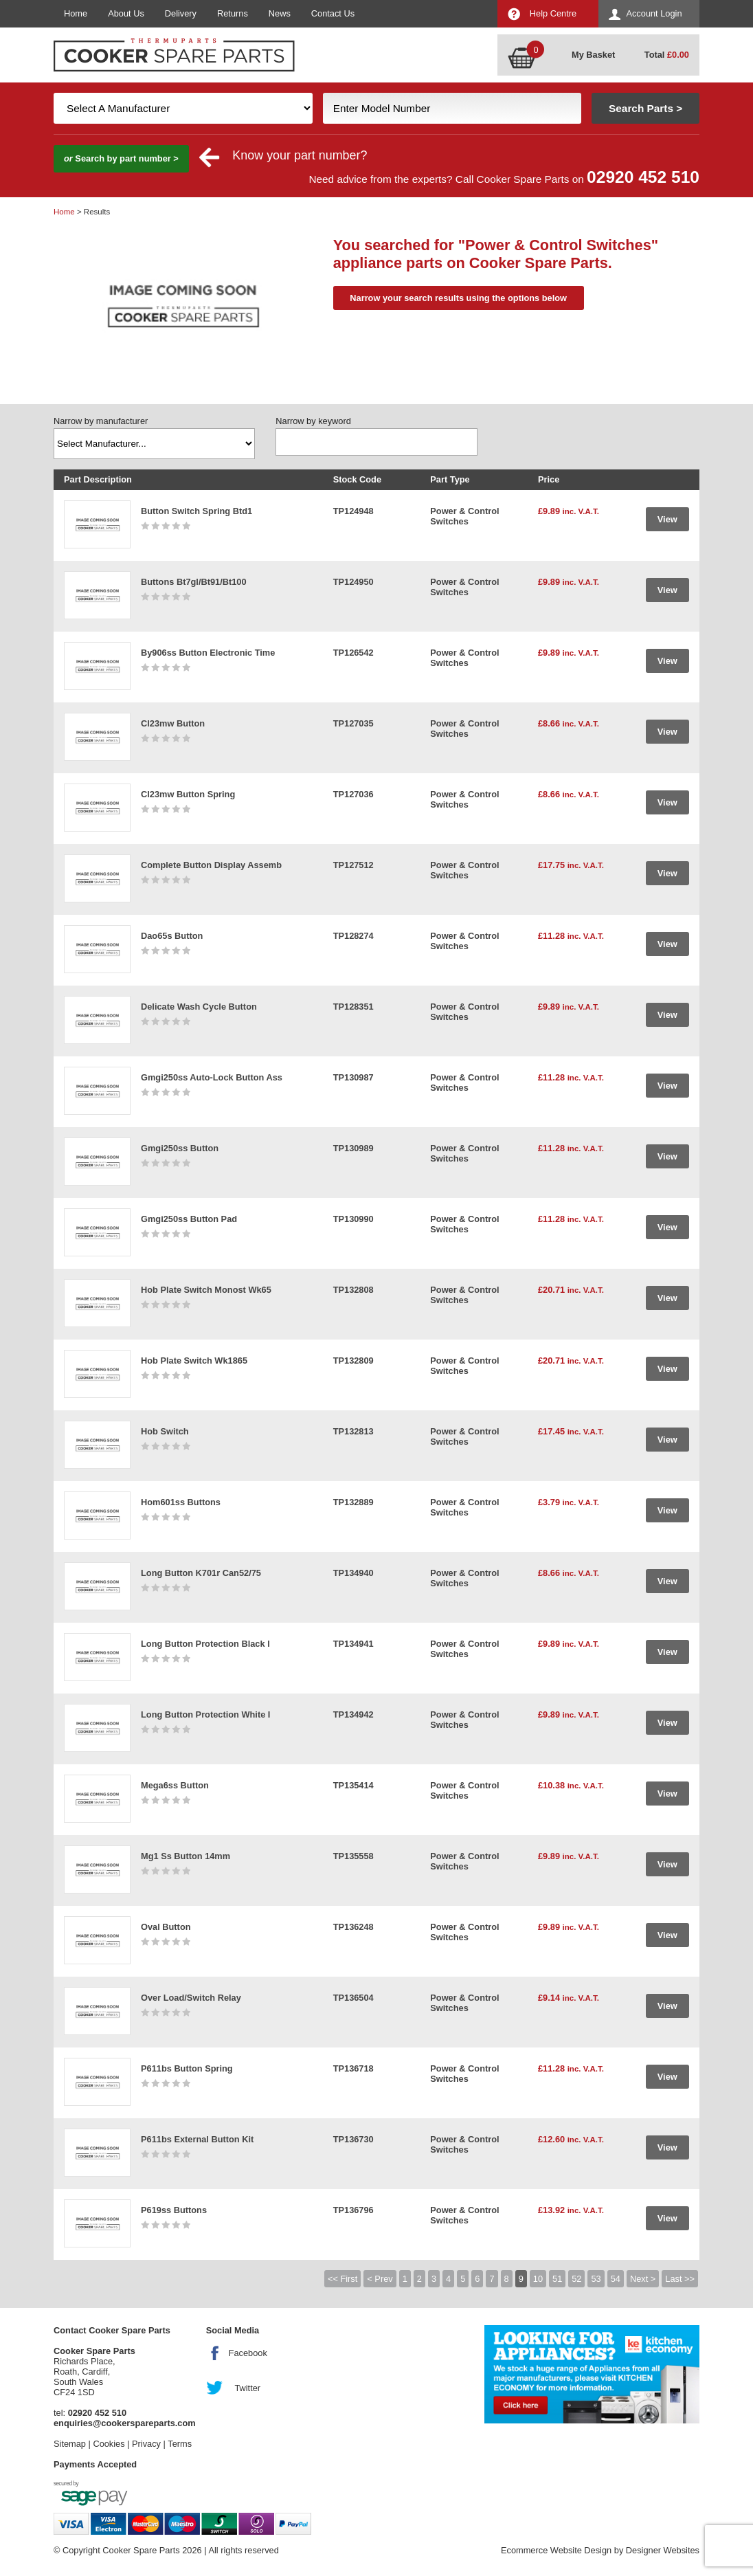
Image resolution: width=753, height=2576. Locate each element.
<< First (342, 2279)
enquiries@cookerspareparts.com (125, 2423)
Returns (232, 13)
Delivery (180, 13)
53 (595, 2279)
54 (615, 2279)
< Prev (379, 2279)
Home (75, 13)
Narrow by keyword (313, 421)
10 (538, 2279)
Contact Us (333, 13)
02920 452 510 (643, 177)
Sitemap (70, 2444)
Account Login (654, 13)
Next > (642, 2279)
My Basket (593, 54)
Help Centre (553, 13)
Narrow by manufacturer (101, 421)
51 (557, 2279)
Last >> (680, 2279)
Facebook (248, 2353)
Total (666, 54)
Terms (180, 2444)
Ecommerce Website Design (556, 2550)
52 (576, 2279)
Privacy (146, 2444)
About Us (126, 13)
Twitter (247, 2388)
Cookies (108, 2444)
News (280, 13)
